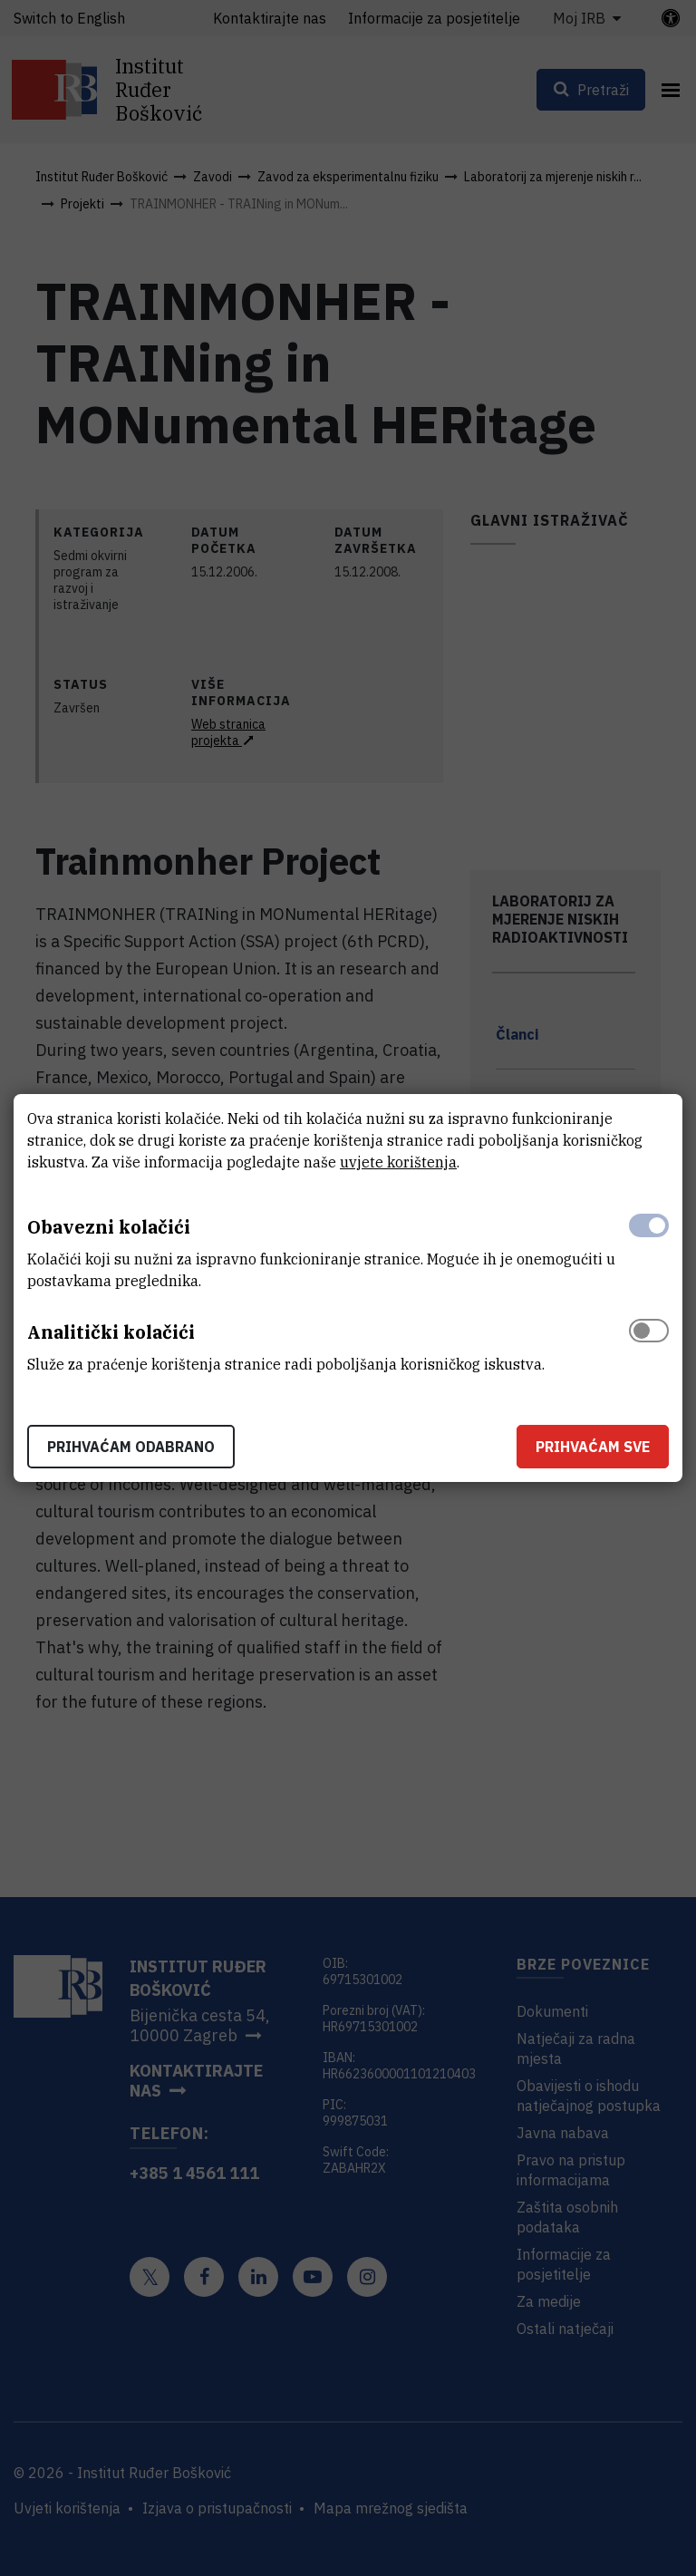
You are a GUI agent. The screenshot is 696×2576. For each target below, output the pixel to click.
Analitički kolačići (111, 1332)
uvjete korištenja (398, 1162)
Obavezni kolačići (108, 1227)
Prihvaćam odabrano (131, 1447)
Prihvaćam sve (593, 1447)
